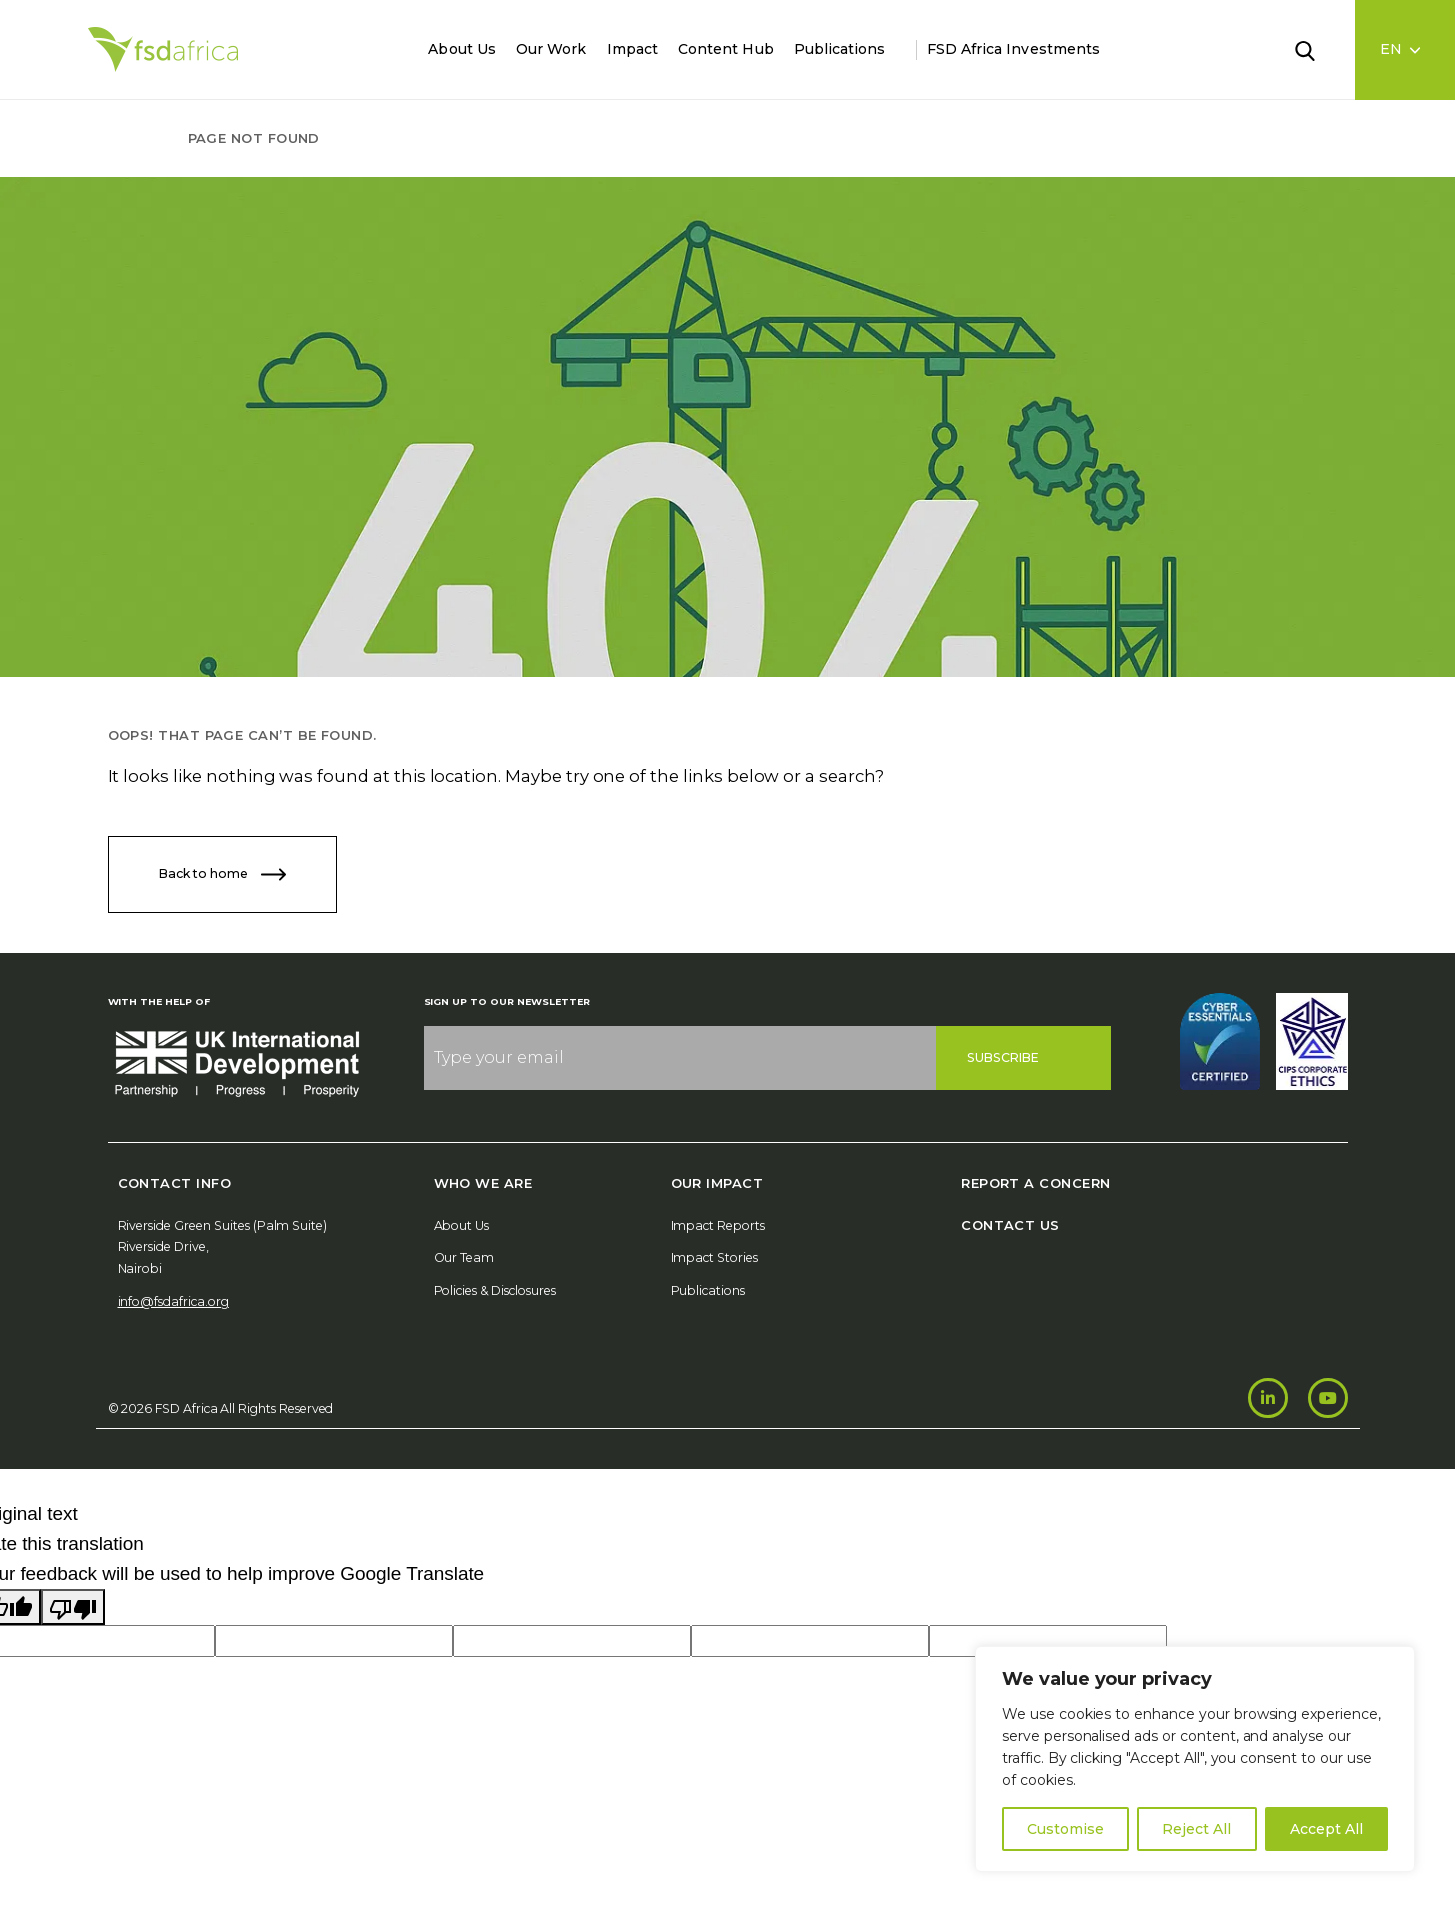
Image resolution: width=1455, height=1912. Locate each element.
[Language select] (1405, 50)
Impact (632, 49)
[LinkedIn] (1268, 1398)
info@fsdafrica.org (173, 1301)
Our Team (464, 1257)
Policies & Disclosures (495, 1290)
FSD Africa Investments (1014, 49)
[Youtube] (1328, 1398)
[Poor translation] (73, 1607)
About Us (462, 49)
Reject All (1196, 1829)
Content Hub (726, 49)
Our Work (551, 49)
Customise (1065, 1829)
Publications (840, 49)
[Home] (163, 49)
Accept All (1326, 1829)
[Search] (1317, 49)
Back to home (223, 874)
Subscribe (1003, 1057)
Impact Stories (715, 1257)
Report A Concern (1035, 1183)
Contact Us (1010, 1225)
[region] (1195, 1759)
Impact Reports (718, 1225)
